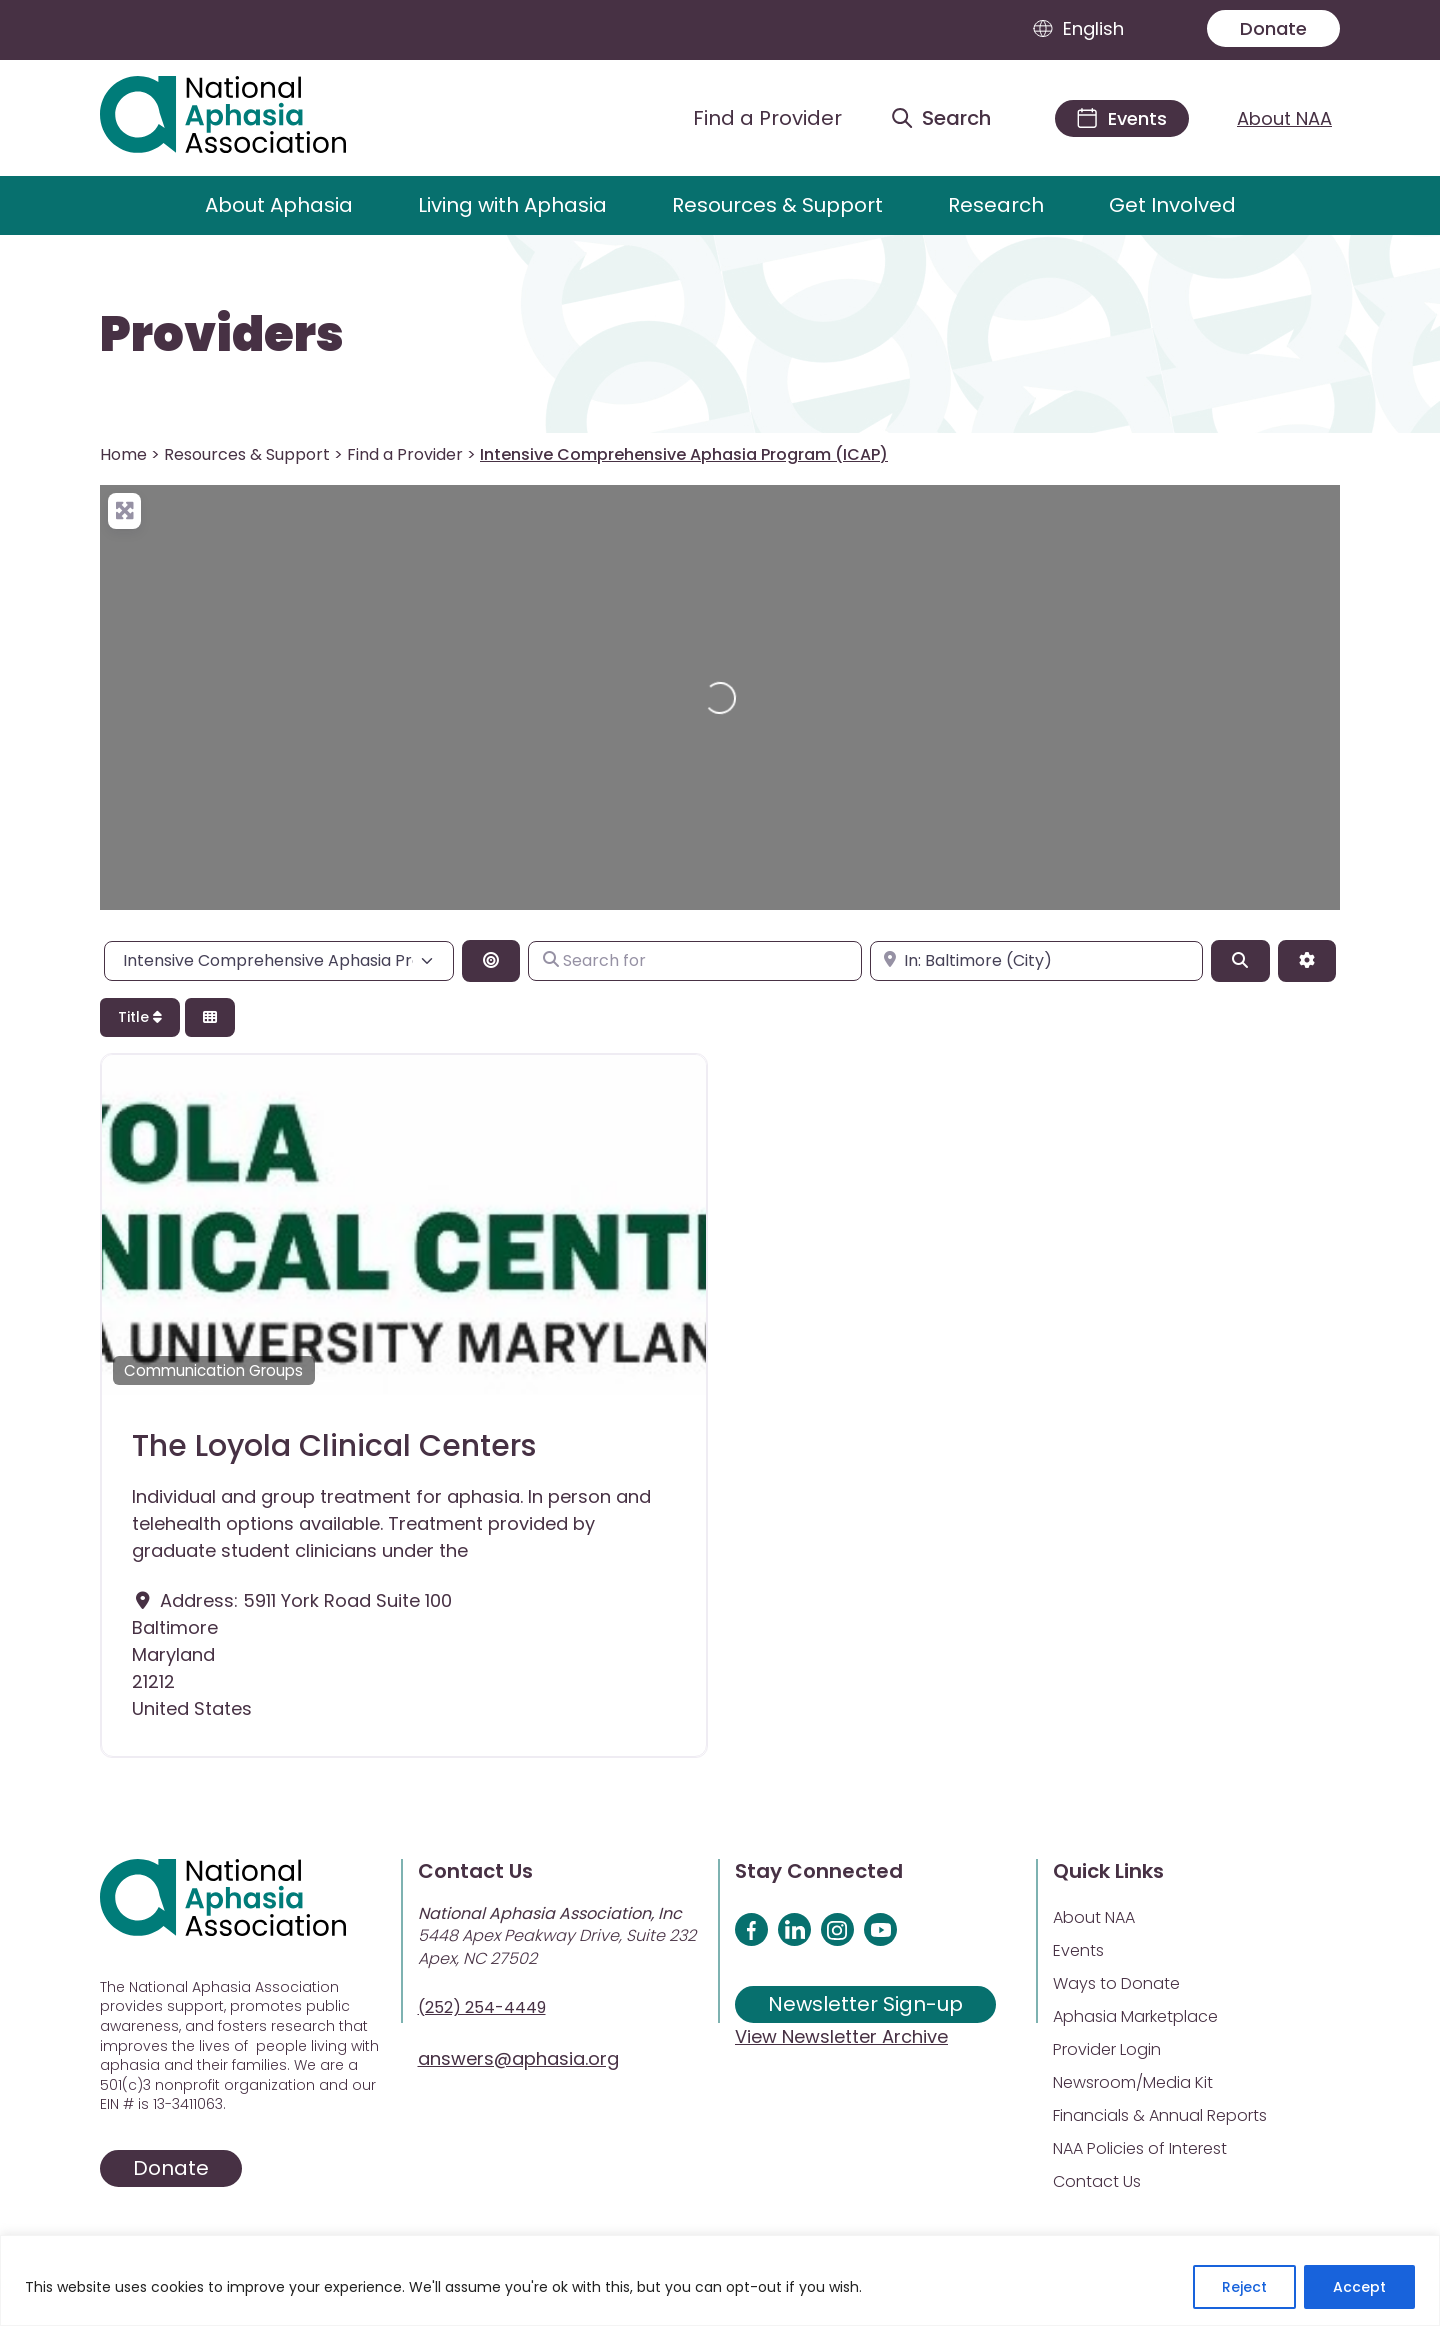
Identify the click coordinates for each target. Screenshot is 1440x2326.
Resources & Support (777, 205)
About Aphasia (279, 205)
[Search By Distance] (491, 961)
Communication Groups (213, 1370)
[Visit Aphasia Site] (246, 118)
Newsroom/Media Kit (1133, 2082)
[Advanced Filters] (1307, 961)
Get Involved (1172, 205)
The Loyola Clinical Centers (334, 1446)
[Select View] (210, 1017)
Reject (1244, 2287)
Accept (1359, 2287)
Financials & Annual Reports (1160, 2115)
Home (123, 454)
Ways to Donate (1116, 1983)
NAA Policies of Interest (1140, 2148)
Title (140, 1017)
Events (1078, 1950)
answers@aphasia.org (518, 2058)
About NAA (1284, 118)
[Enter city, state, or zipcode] (1036, 961)
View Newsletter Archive (841, 2036)
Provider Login (1107, 2049)
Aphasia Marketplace (1135, 2016)
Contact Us (1097, 2181)
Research (996, 205)
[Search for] (694, 961)
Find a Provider (405, 454)
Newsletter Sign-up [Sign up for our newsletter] (865, 2004)
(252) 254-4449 (482, 2007)
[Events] (1122, 118)
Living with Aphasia (512, 205)
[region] (720, 2280)
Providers (222, 335)
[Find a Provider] (752, 118)
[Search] (1240, 961)
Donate (1273, 28)
